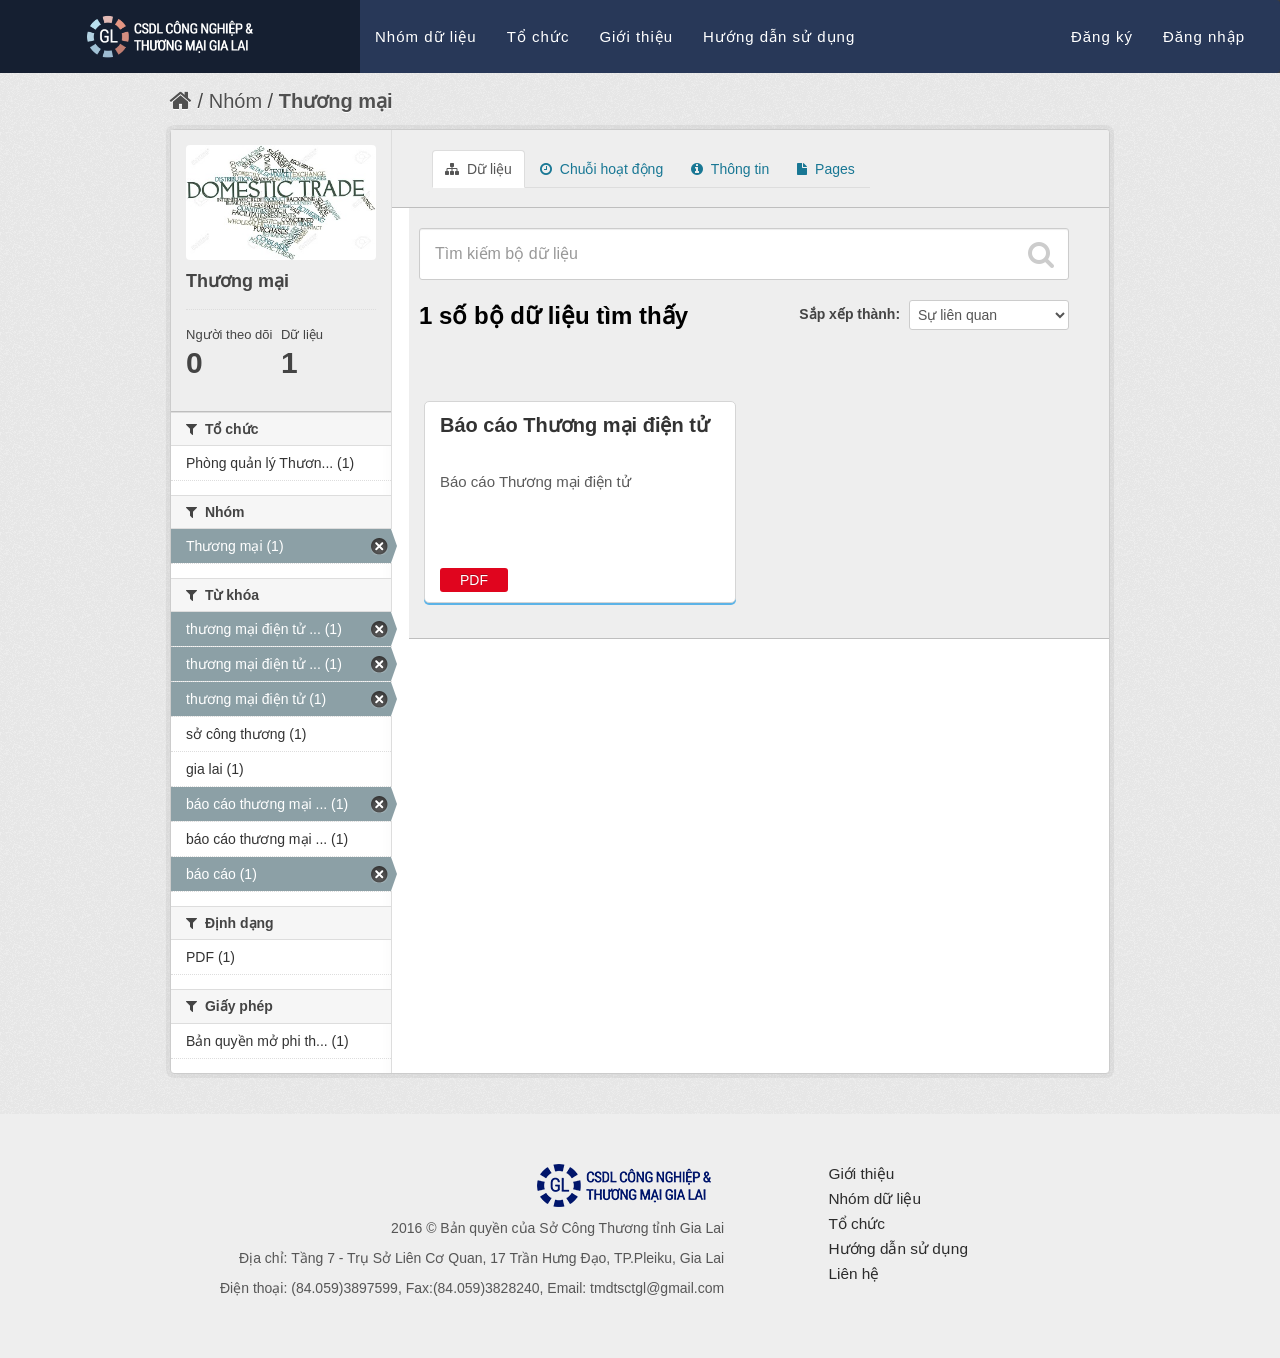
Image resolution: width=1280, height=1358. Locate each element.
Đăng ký (1102, 36)
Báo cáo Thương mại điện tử (574, 425)
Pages (826, 169)
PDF (474, 580)
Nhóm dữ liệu (426, 36)
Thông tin (730, 169)
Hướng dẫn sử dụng (779, 36)
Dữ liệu (478, 169)
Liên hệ (853, 1273)
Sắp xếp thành (847, 314)
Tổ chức (538, 36)
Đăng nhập (1204, 36)
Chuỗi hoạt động (601, 169)
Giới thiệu (636, 36)
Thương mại (336, 101)
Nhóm (235, 101)
